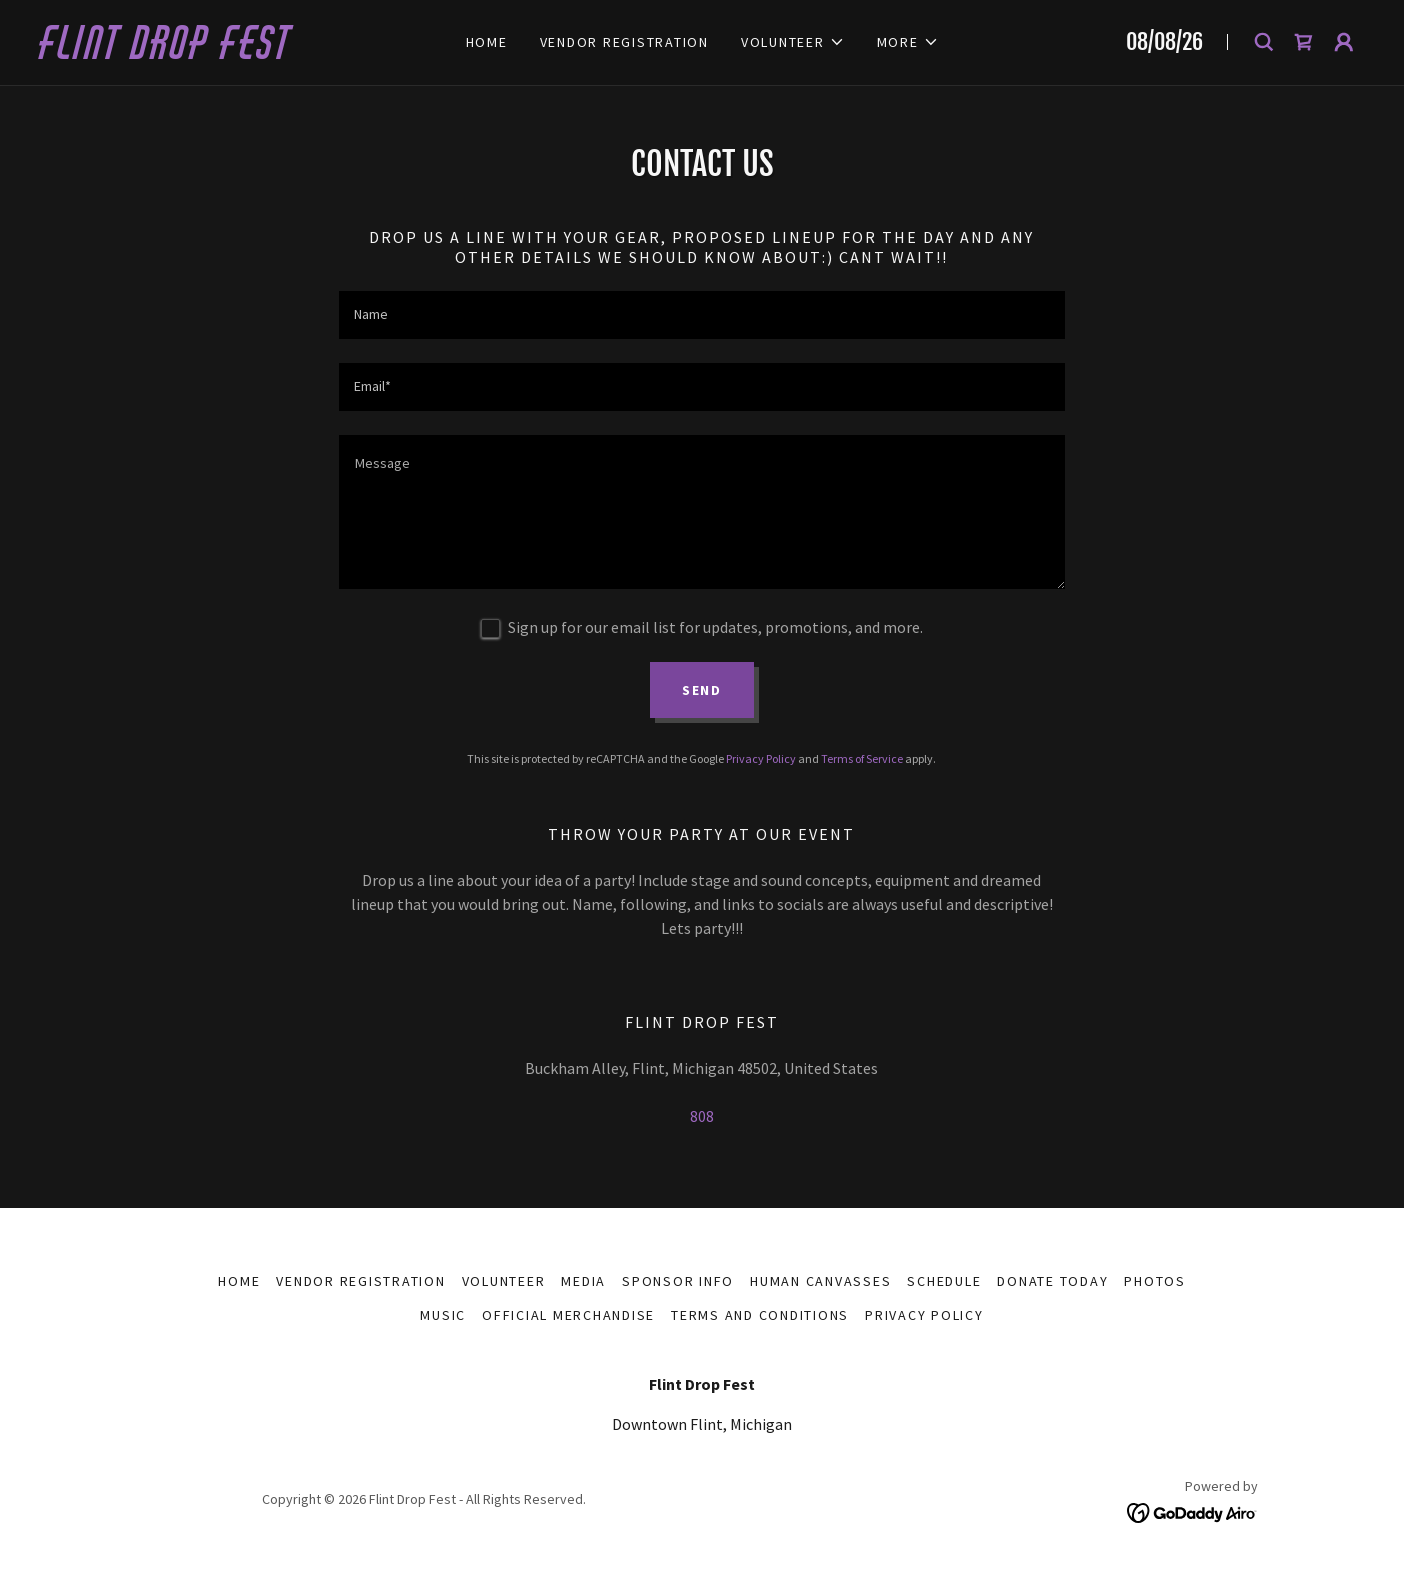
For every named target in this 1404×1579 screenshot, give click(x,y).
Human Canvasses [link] (820, 1281)
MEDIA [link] (583, 1281)
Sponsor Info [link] (678, 1281)
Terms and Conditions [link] (760, 1315)
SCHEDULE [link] (944, 1281)
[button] (793, 42)
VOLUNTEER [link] (504, 1281)
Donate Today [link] (1052, 1281)
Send (702, 690)
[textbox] (701, 315)
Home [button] (239, 1281)
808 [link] (702, 1116)
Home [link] (487, 42)
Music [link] (443, 1315)
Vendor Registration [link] (624, 42)
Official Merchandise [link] (568, 1315)
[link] (238, 53)
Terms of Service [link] (862, 758)
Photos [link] (1155, 1281)
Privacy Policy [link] (761, 758)
